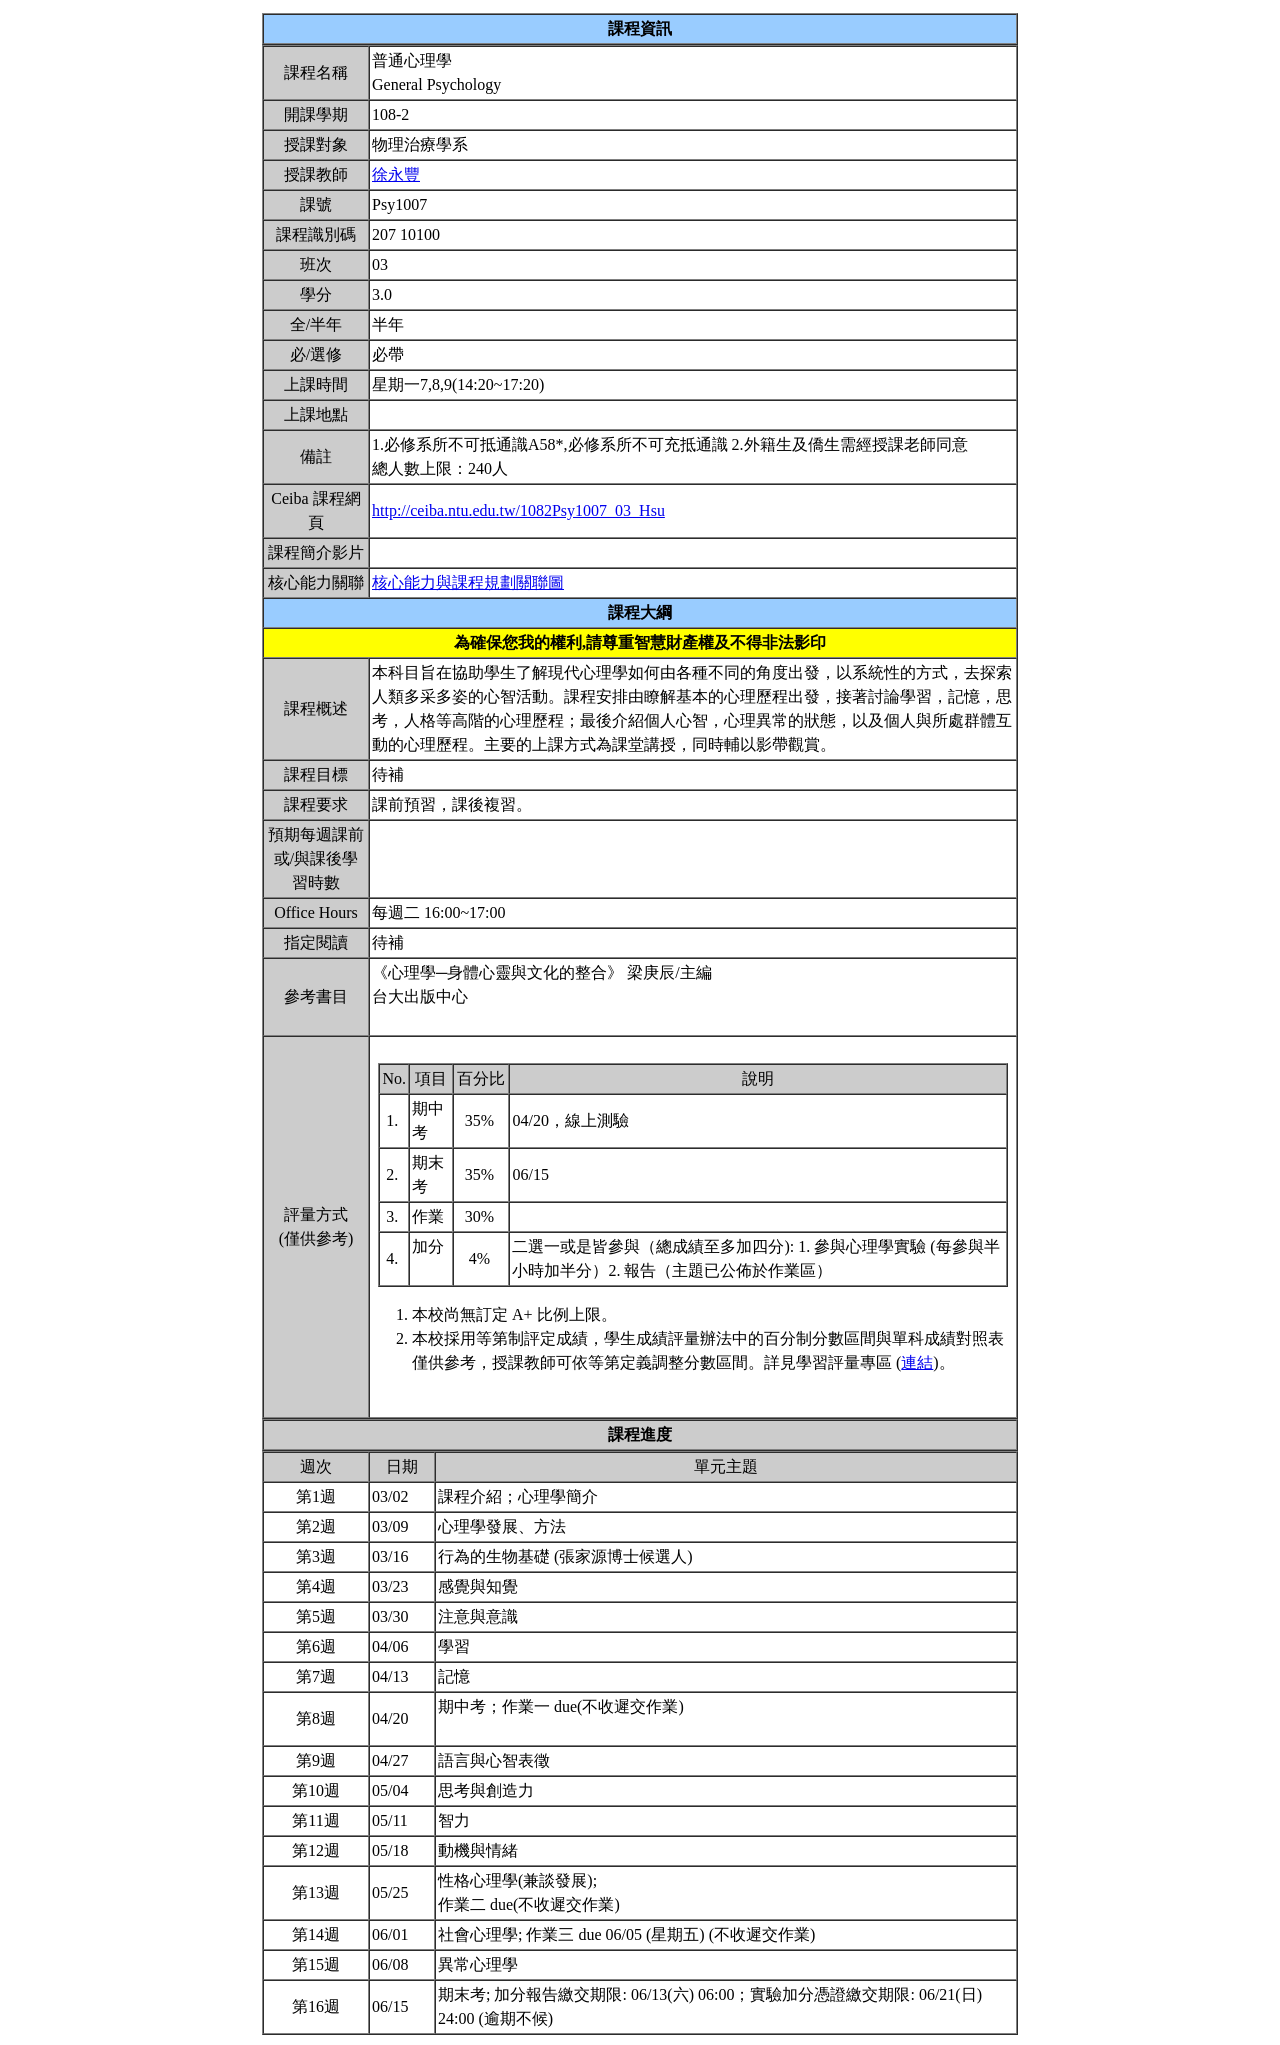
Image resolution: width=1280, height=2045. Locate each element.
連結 (917, 1362)
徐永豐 (396, 174)
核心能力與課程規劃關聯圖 (468, 582)
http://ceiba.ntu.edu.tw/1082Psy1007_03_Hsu (518, 510)
